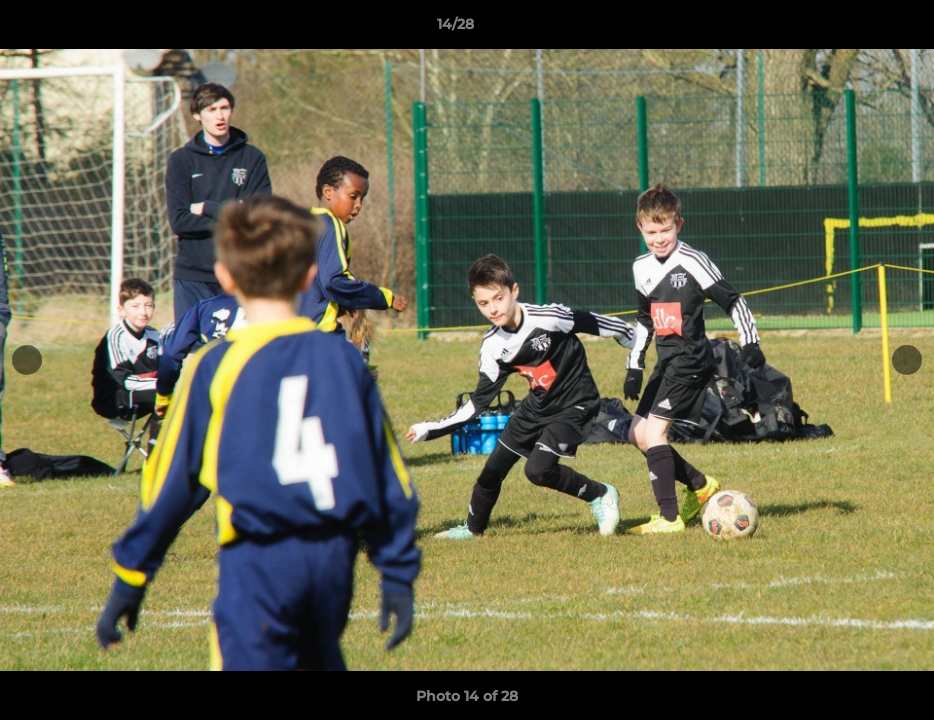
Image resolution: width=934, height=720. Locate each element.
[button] (850, 29)
